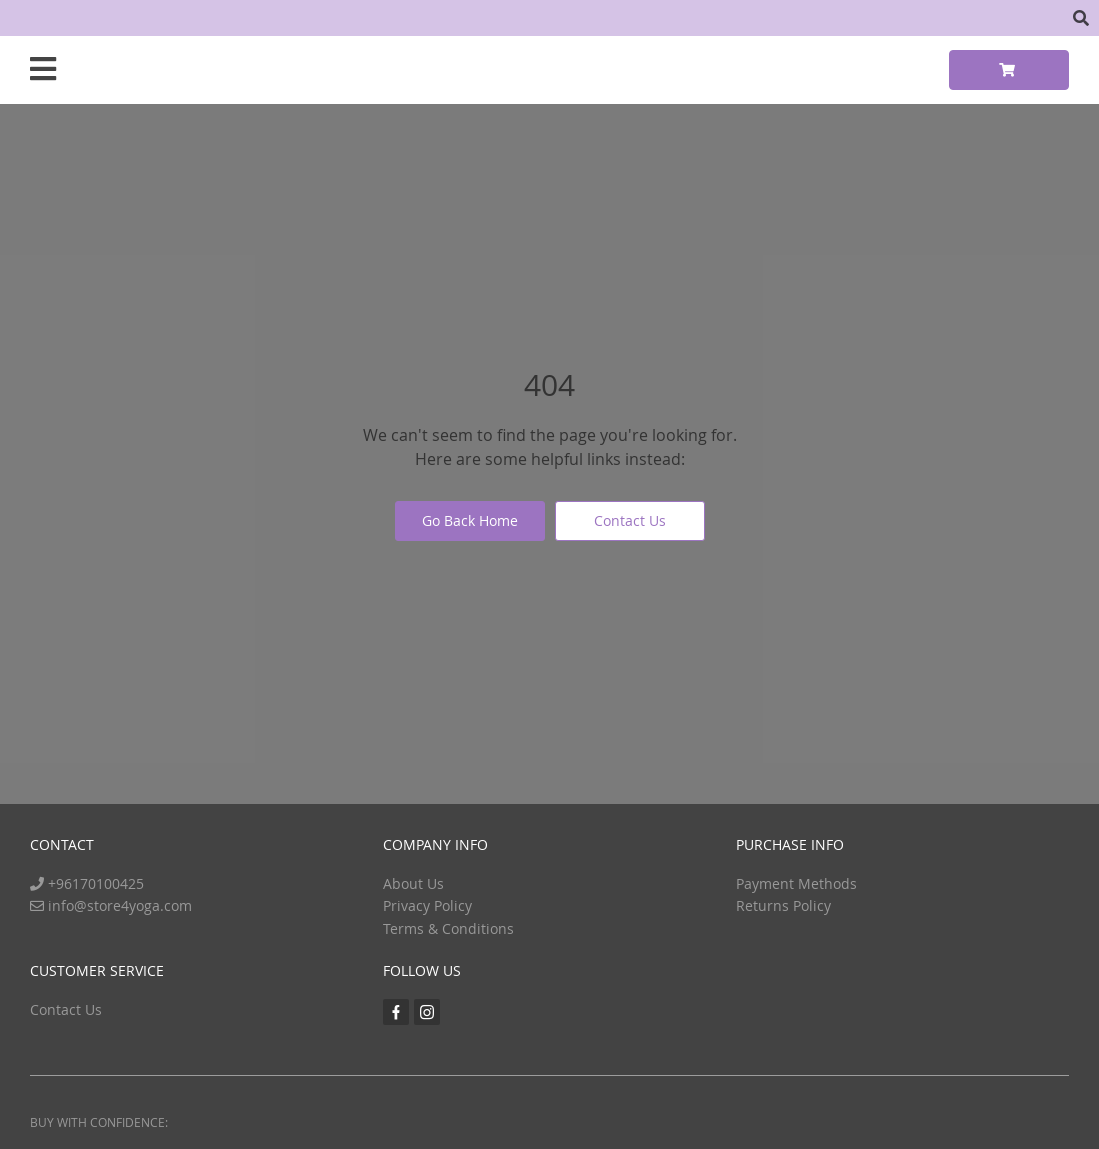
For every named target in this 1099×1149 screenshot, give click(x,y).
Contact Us (630, 520)
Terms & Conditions (448, 928)
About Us (413, 883)
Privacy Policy (427, 905)
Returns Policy (783, 905)
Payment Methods (796, 883)
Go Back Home (470, 520)
